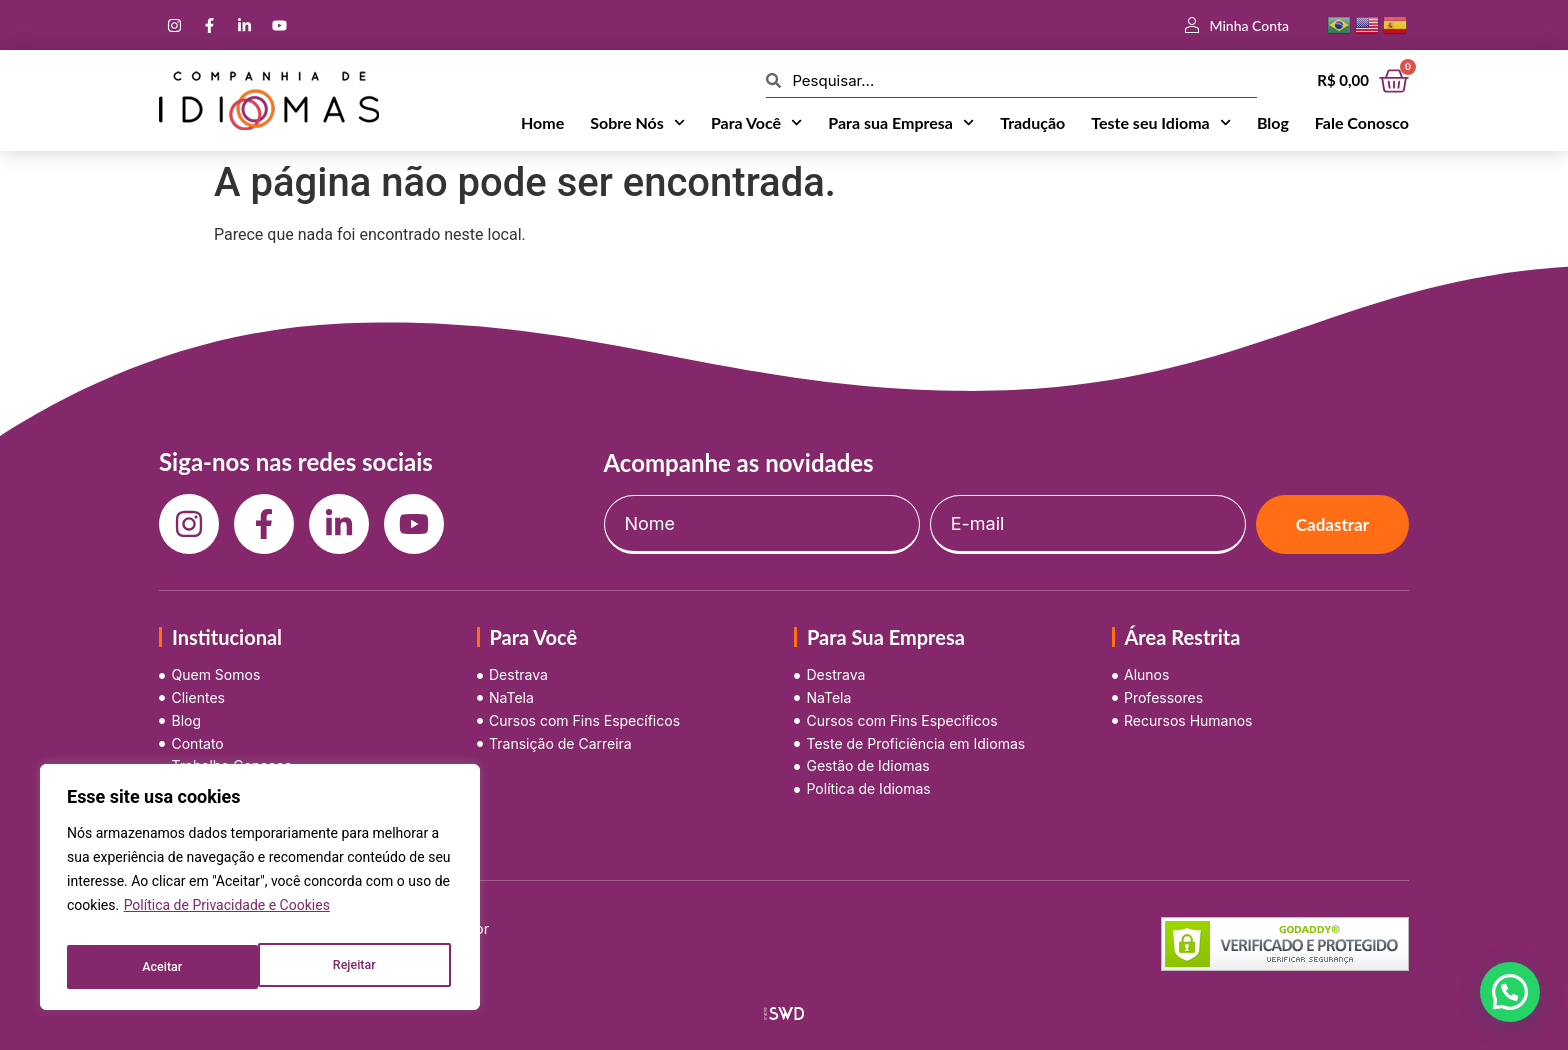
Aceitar (359, 967)
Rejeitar (162, 967)
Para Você (756, 123)
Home (542, 122)
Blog (1273, 122)
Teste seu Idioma (1161, 123)
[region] (260, 893)
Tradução (1032, 122)
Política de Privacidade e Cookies (227, 917)
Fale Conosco (1362, 122)
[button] (1510, 992)
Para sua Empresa (901, 123)
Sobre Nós (637, 123)
